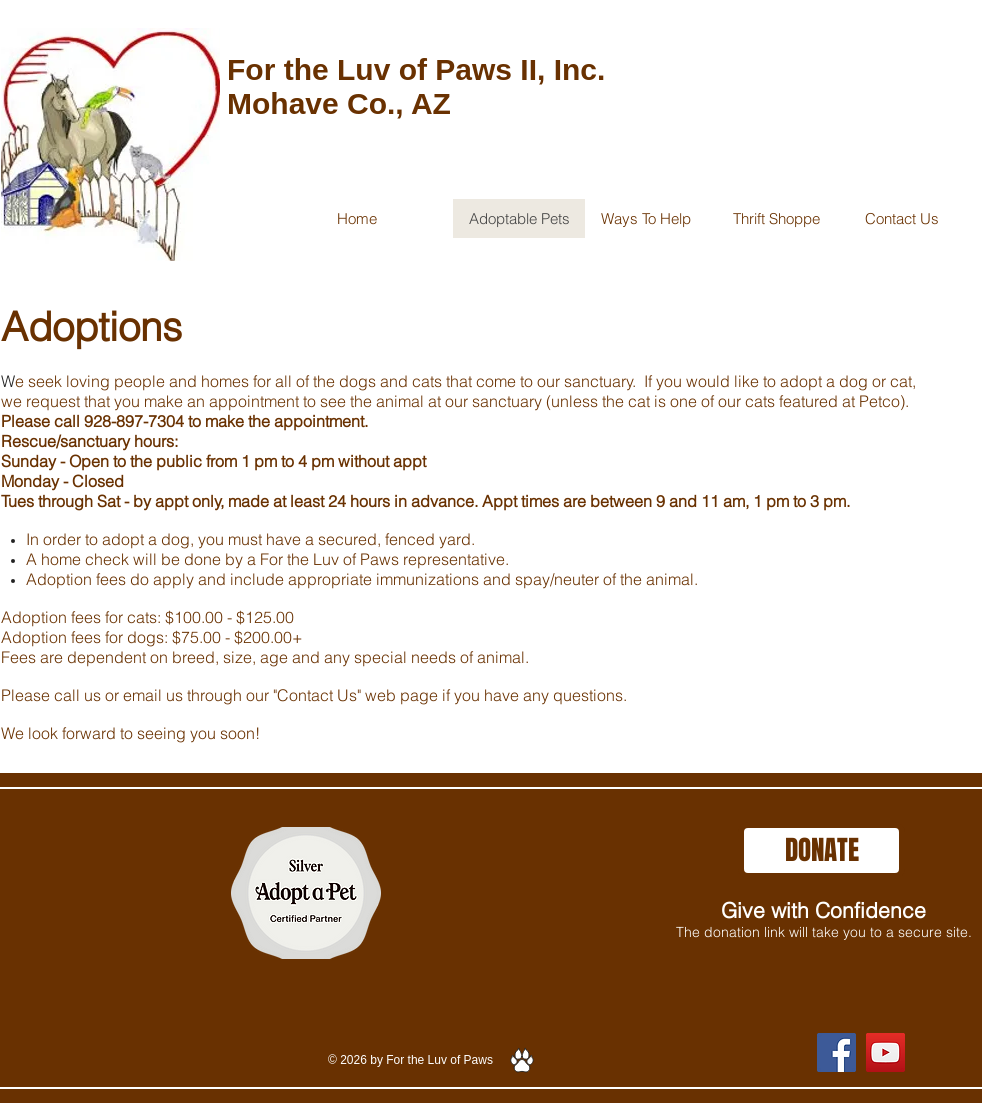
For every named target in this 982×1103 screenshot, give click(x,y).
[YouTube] (885, 1052)
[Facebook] (836, 1052)
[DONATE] (821, 850)
